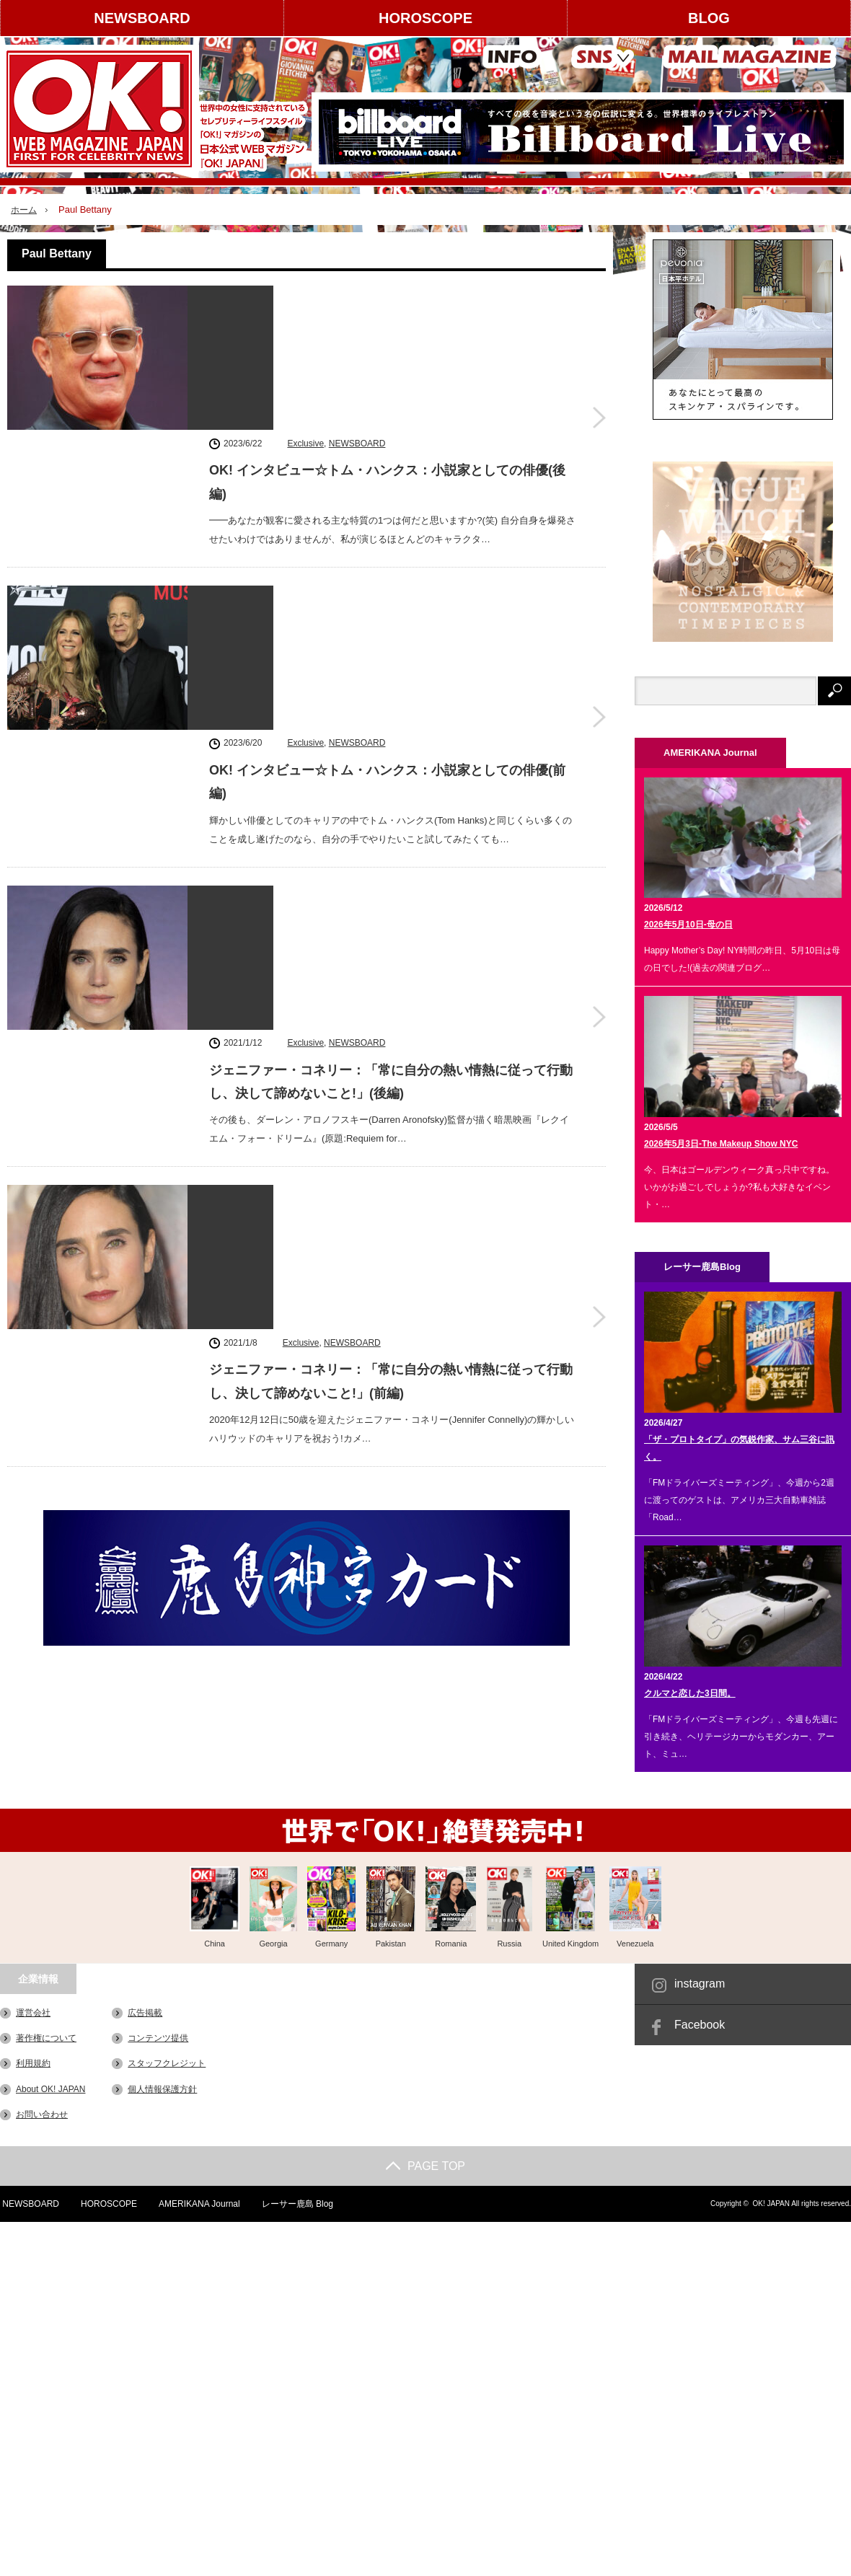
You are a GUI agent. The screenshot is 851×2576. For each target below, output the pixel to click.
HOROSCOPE (425, 18)
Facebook (699, 2025)
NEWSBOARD (142, 18)
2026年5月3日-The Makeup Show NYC (721, 1144)
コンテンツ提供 (158, 2038)
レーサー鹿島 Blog (296, 2204)
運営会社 (33, 2013)
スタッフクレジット (167, 2063)
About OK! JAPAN (51, 2088)
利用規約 (33, 2063)
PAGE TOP (425, 2166)
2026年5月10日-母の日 (688, 924)
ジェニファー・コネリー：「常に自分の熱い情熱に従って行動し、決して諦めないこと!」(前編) (391, 878)
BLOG (709, 18)
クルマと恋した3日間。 (690, 1693)
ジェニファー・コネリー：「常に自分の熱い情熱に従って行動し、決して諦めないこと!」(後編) (391, 697)
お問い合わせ (42, 2114)
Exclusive (305, 296)
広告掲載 (145, 2013)
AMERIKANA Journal (198, 2204)
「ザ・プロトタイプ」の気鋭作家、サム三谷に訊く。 (739, 1448)
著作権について (46, 2038)
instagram (699, 1983)
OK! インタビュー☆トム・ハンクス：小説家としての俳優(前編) (387, 516)
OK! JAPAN (771, 2203)
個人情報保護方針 (162, 2088)
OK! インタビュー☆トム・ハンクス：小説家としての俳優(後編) (387, 335)
